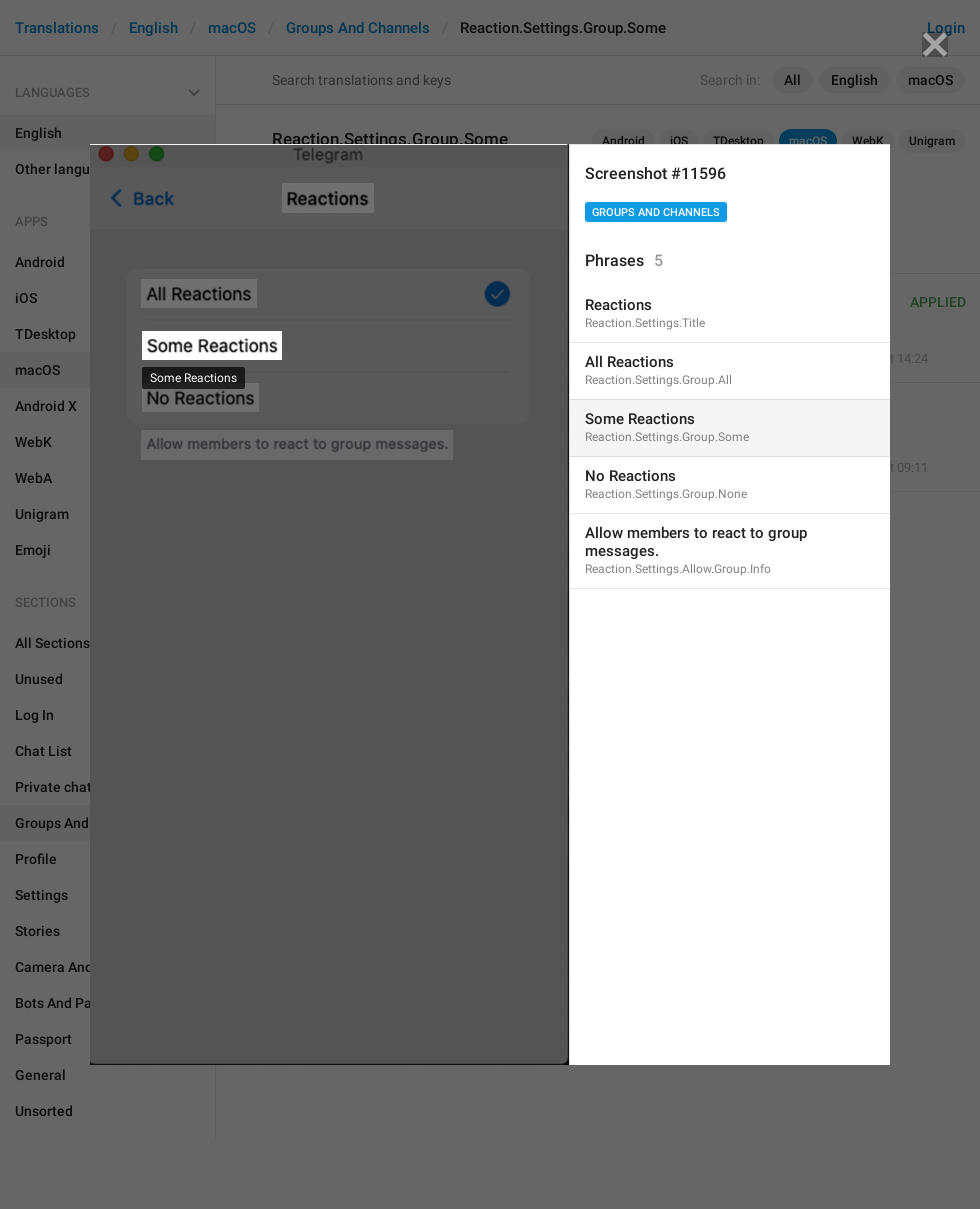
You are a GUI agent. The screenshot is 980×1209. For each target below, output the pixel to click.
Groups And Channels (656, 212)
